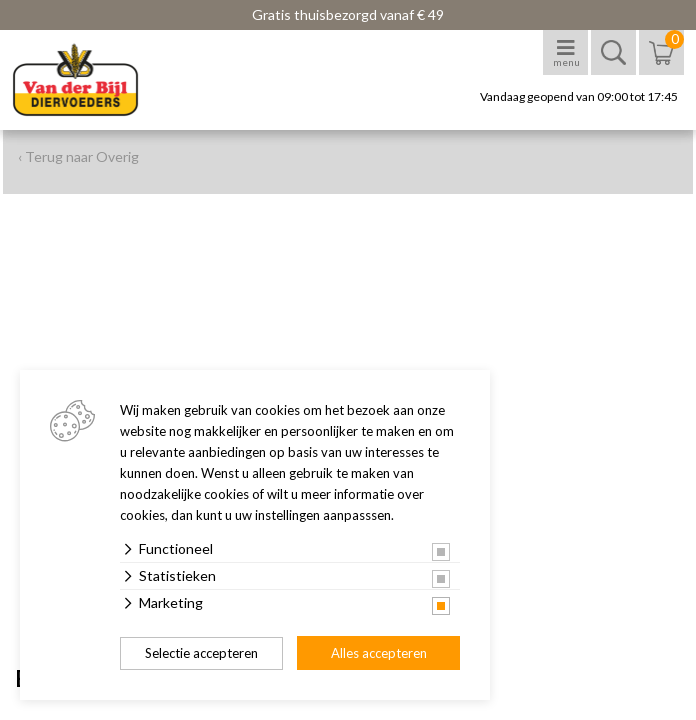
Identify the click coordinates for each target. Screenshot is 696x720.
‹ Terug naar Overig (78, 156)
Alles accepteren (379, 653)
